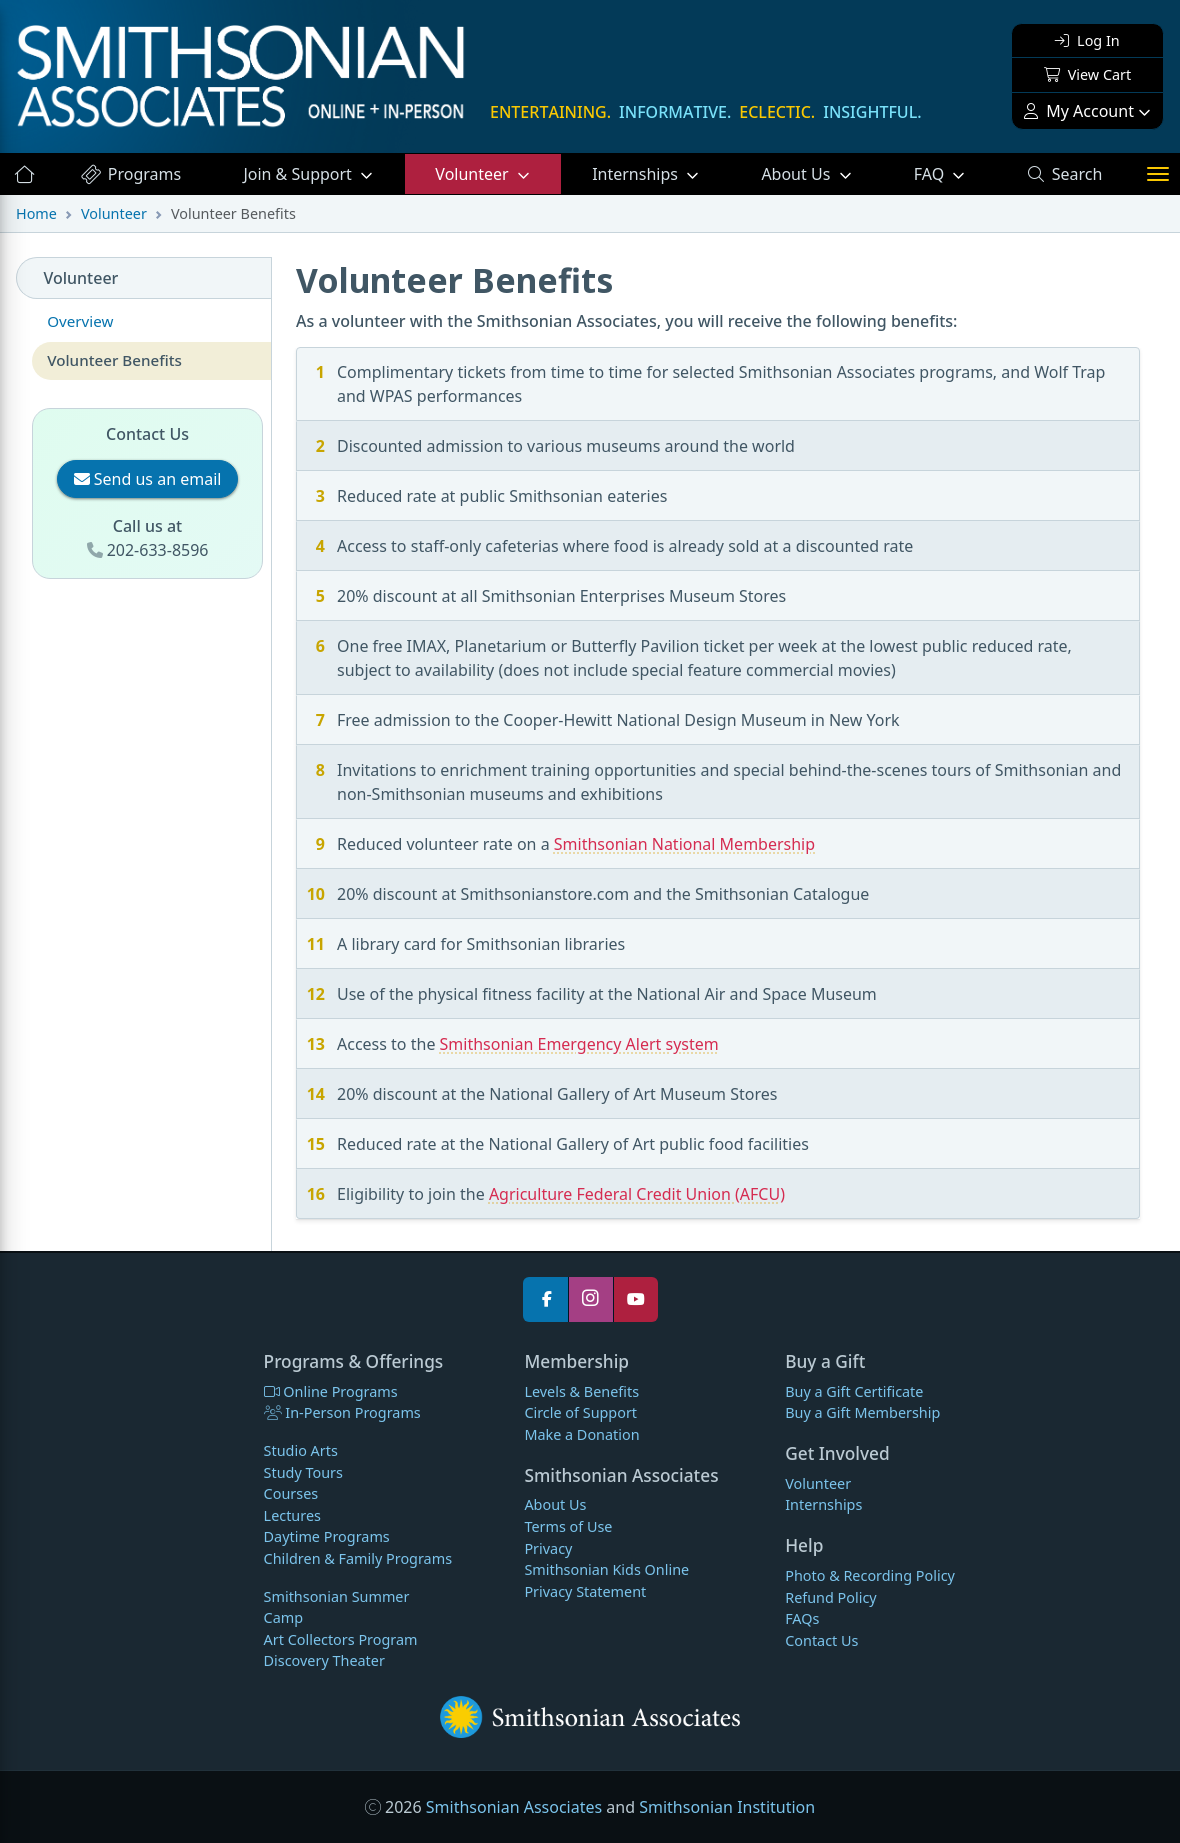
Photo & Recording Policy (870, 1575)
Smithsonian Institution (727, 1807)
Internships (637, 174)
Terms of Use (568, 1526)
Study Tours (303, 1472)
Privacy (548, 1548)
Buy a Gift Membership (862, 1412)
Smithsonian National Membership (684, 844)
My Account (1079, 111)
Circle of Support (580, 1412)
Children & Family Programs (358, 1558)
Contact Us (821, 1640)
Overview (80, 321)
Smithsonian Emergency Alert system (579, 1044)
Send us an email (148, 479)
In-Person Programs (342, 1412)
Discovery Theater (324, 1660)
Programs (130, 174)
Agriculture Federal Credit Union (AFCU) (637, 1194)
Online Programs (331, 1391)
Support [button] (299, 174)
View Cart (1087, 74)
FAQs (802, 1618)
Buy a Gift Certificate (854, 1391)
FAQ (955, 173)
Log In (1087, 40)
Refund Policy (830, 1597)
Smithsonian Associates (514, 1807)
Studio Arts (301, 1450)
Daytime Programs (327, 1536)
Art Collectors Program (341, 1639)
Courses (291, 1493)
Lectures (292, 1515)
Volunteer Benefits (114, 360)
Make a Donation (581, 1434)
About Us (797, 174)
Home (36, 213)
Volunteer (473, 174)
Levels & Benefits (581, 1391)
